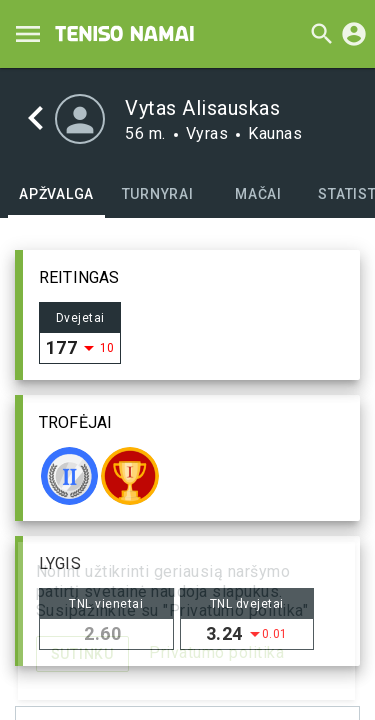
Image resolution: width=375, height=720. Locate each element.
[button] (187, 315)
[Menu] (28, 34)
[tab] (56, 194)
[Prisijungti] (354, 34)
